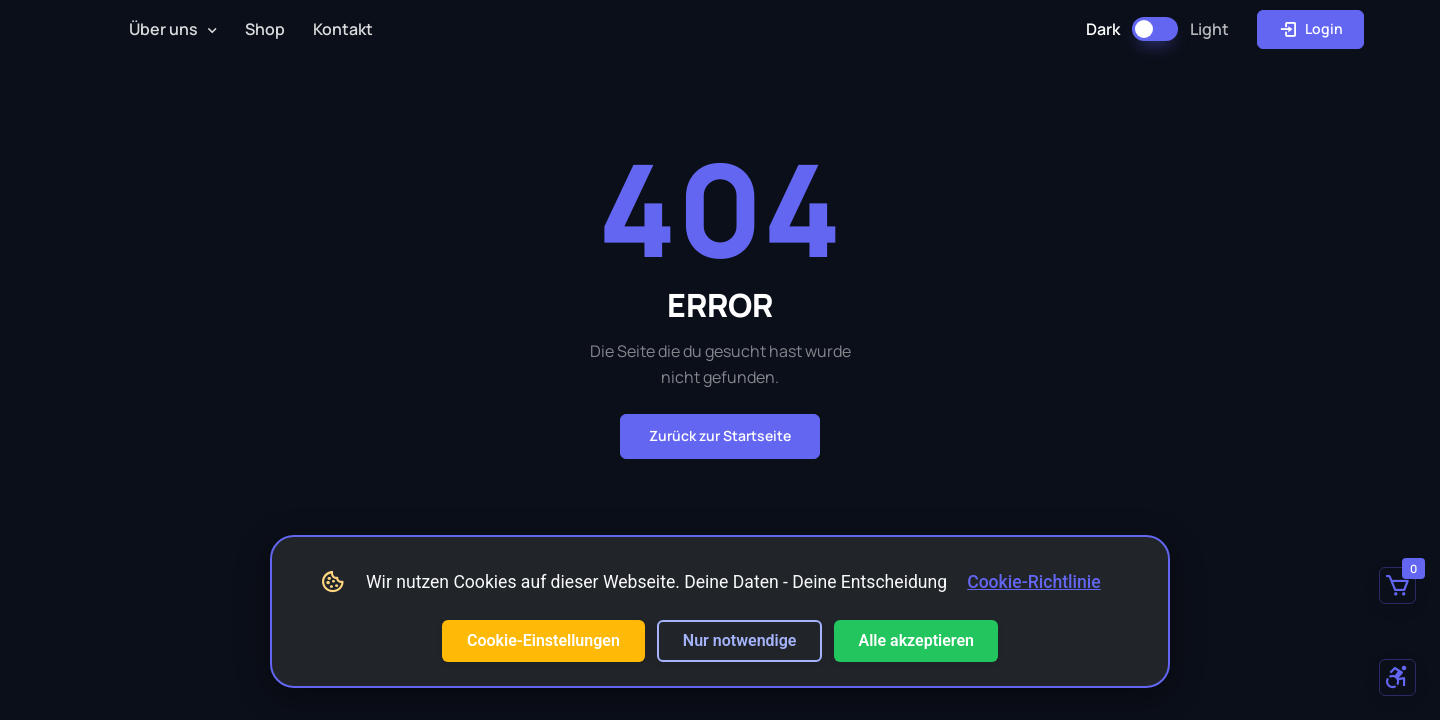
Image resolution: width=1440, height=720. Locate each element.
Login (1310, 29)
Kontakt (343, 29)
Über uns (163, 29)
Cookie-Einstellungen (543, 640)
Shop (265, 29)
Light (1209, 29)
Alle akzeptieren (916, 640)
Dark (1103, 29)
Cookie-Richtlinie (1034, 582)
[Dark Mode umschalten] (1155, 29)
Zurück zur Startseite (720, 435)
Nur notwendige (740, 640)
